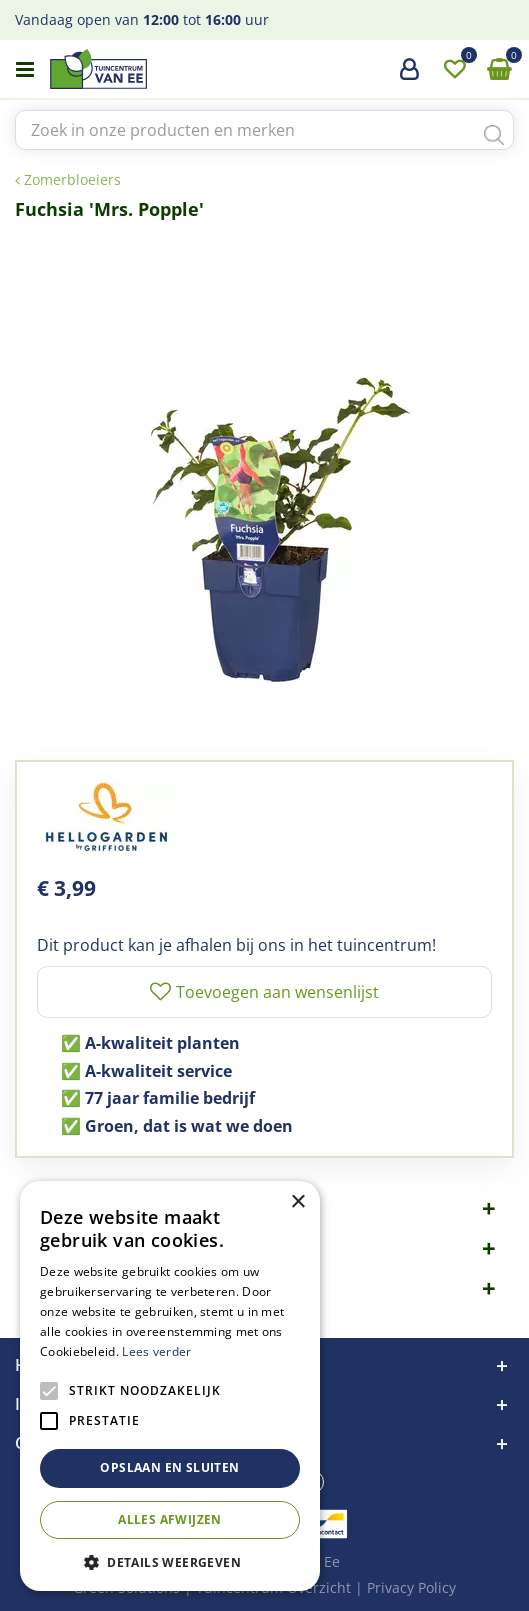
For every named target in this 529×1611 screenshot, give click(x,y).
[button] (170, 1561)
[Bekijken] (499, 70)
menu (25, 70)
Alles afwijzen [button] (170, 1519)
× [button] (297, 1202)
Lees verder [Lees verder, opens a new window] (156, 1351)
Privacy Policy (411, 1587)
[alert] (170, 1386)
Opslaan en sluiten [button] (169, 1467)
